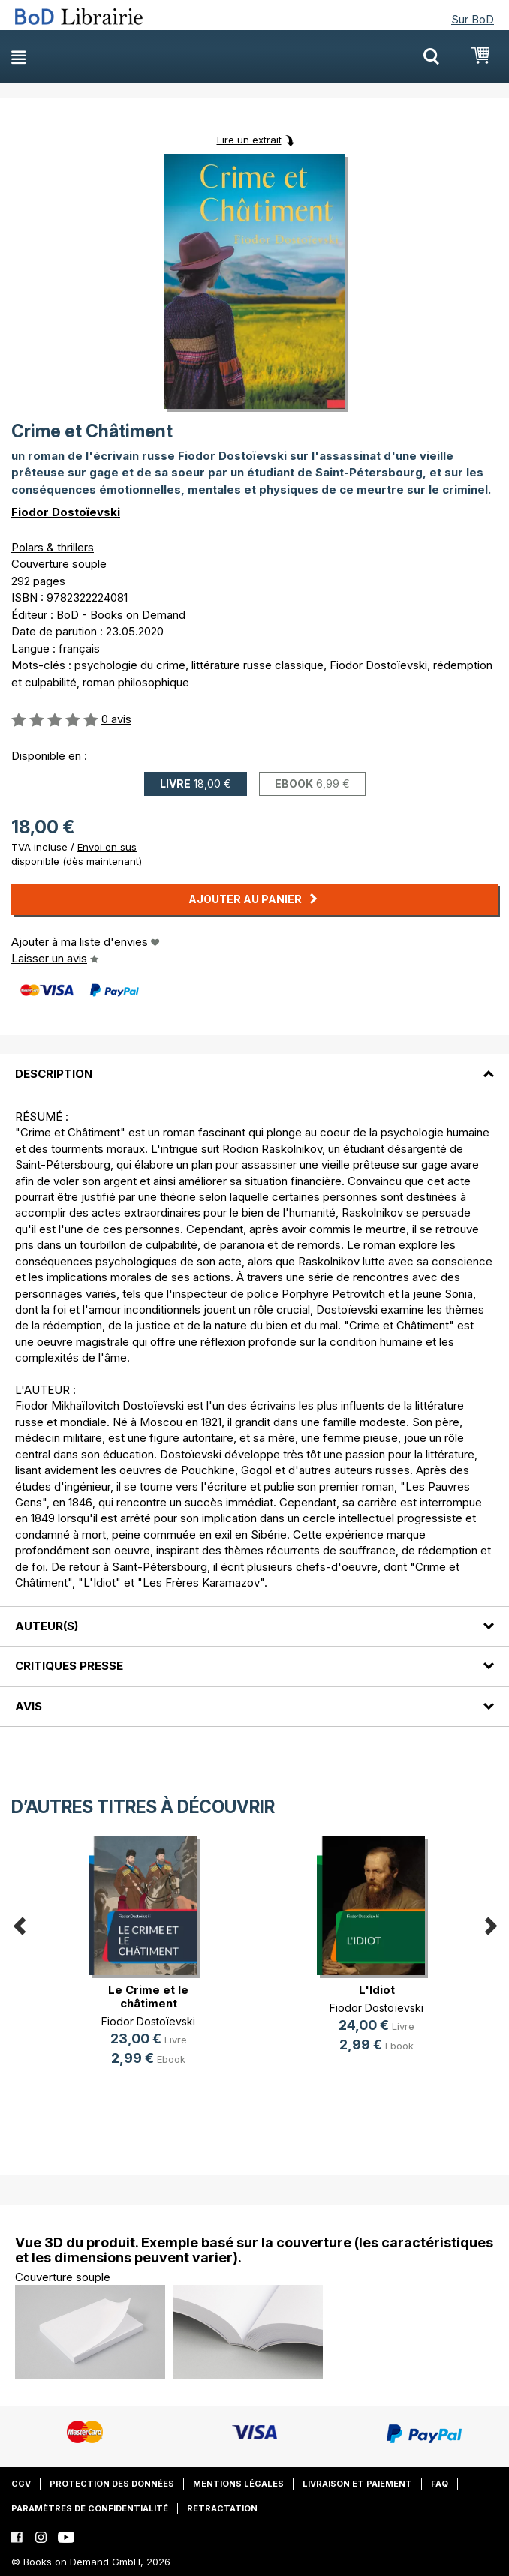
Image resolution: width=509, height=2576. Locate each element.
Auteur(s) (46, 1626)
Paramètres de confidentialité (89, 2508)
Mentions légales (238, 2483)
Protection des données (112, 2483)
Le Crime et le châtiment (148, 1996)
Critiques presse (69, 1666)
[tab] (254, 1064)
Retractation (222, 2508)
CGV (21, 2483)
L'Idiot (377, 1990)
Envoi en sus (107, 847)
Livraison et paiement (357, 2483)
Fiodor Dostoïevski (65, 512)
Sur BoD (472, 19)
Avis (28, 1706)
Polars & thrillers (52, 547)
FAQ (439, 2483)
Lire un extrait (249, 140)
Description (53, 1074)
